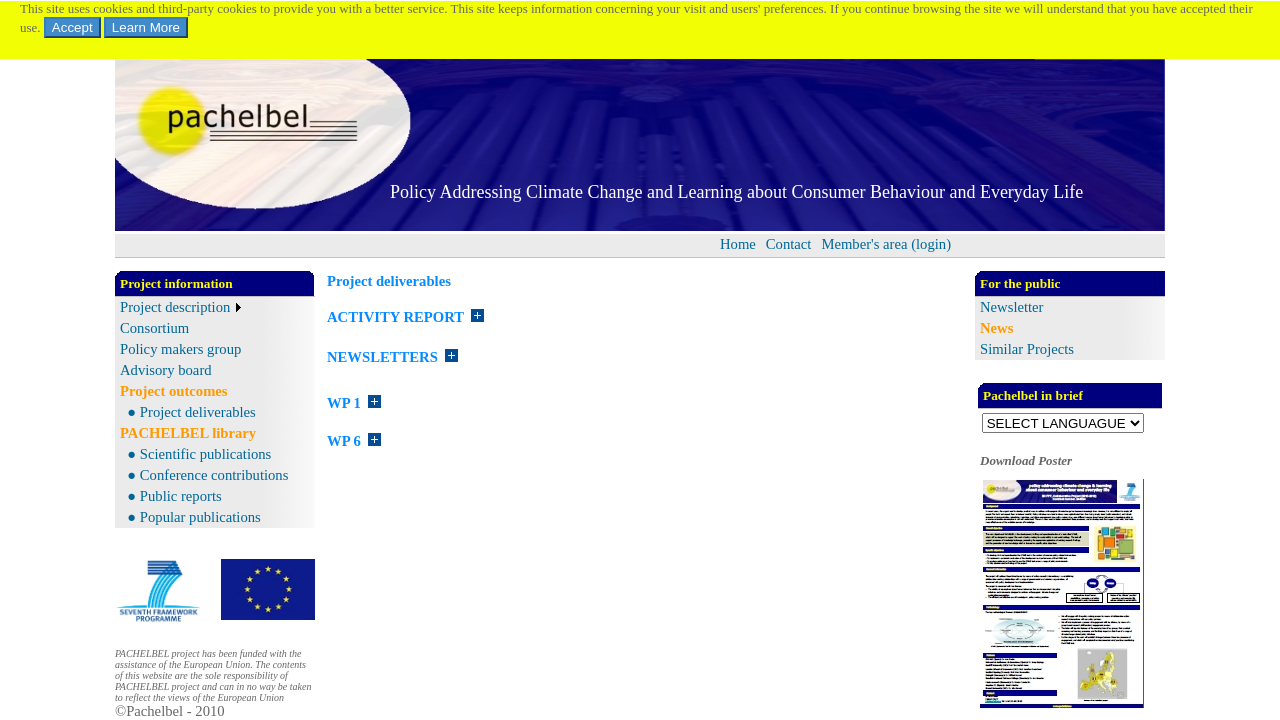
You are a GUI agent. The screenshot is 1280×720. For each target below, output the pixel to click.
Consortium (154, 328)
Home (738, 244)
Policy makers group (180, 349)
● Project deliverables (188, 412)
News (996, 328)
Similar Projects (1027, 349)
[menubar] (835, 244)
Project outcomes (174, 391)
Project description (175, 307)
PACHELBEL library (188, 433)
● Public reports (171, 496)
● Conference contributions (204, 475)
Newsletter (1011, 307)
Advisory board (166, 370)
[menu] (180, 339)
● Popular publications (190, 517)
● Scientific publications (195, 454)
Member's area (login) (886, 244)
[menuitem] (738, 244)
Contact (789, 244)
